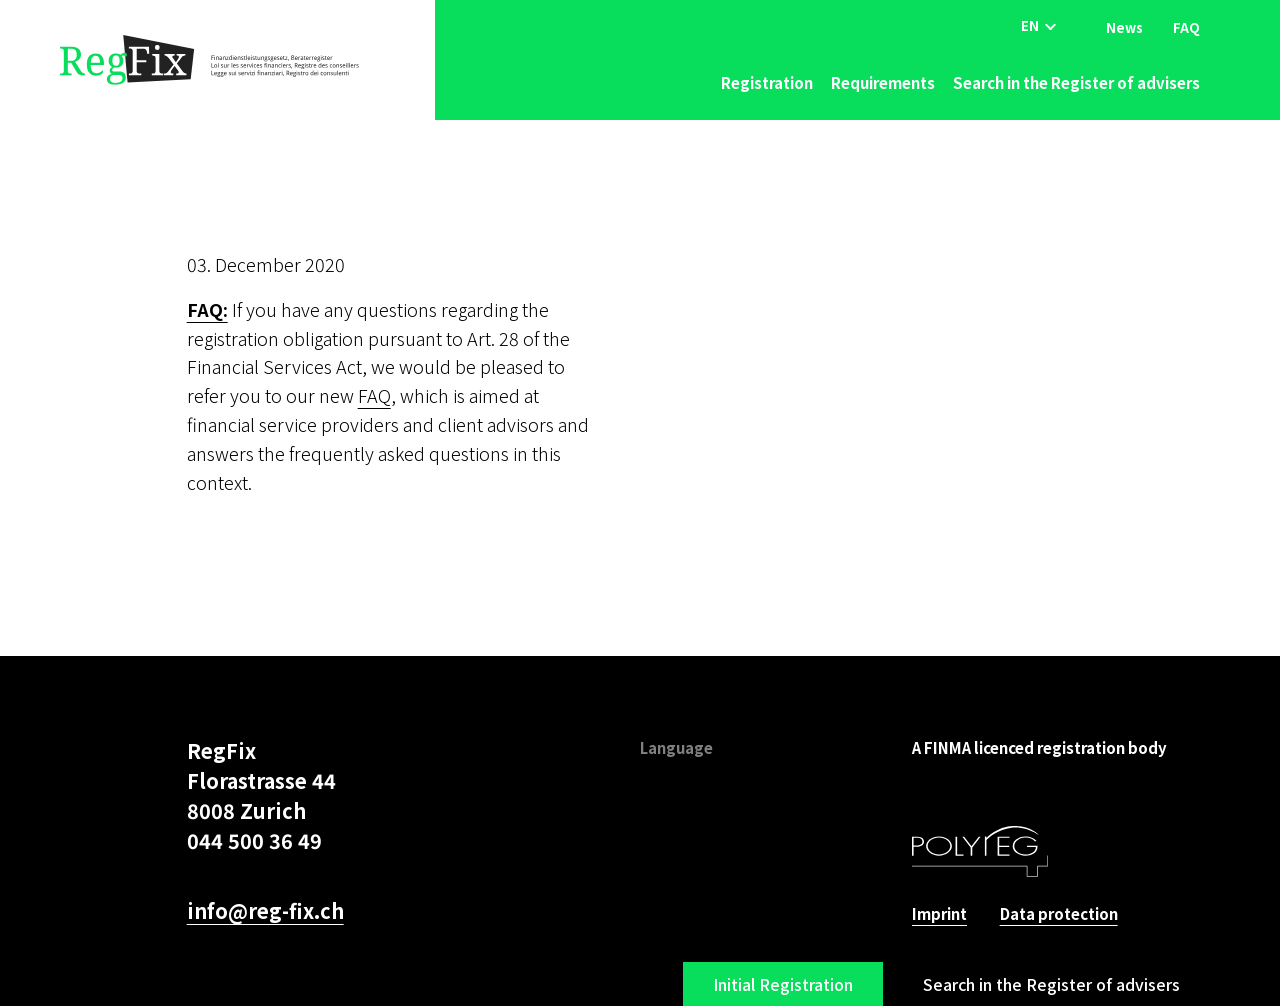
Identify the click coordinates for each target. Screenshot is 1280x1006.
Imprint (939, 913)
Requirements (883, 82)
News (1124, 26)
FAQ (1186, 26)
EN (1030, 25)
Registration (767, 82)
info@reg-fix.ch (265, 910)
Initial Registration (783, 984)
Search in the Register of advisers (1076, 82)
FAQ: (207, 309)
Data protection (1059, 913)
